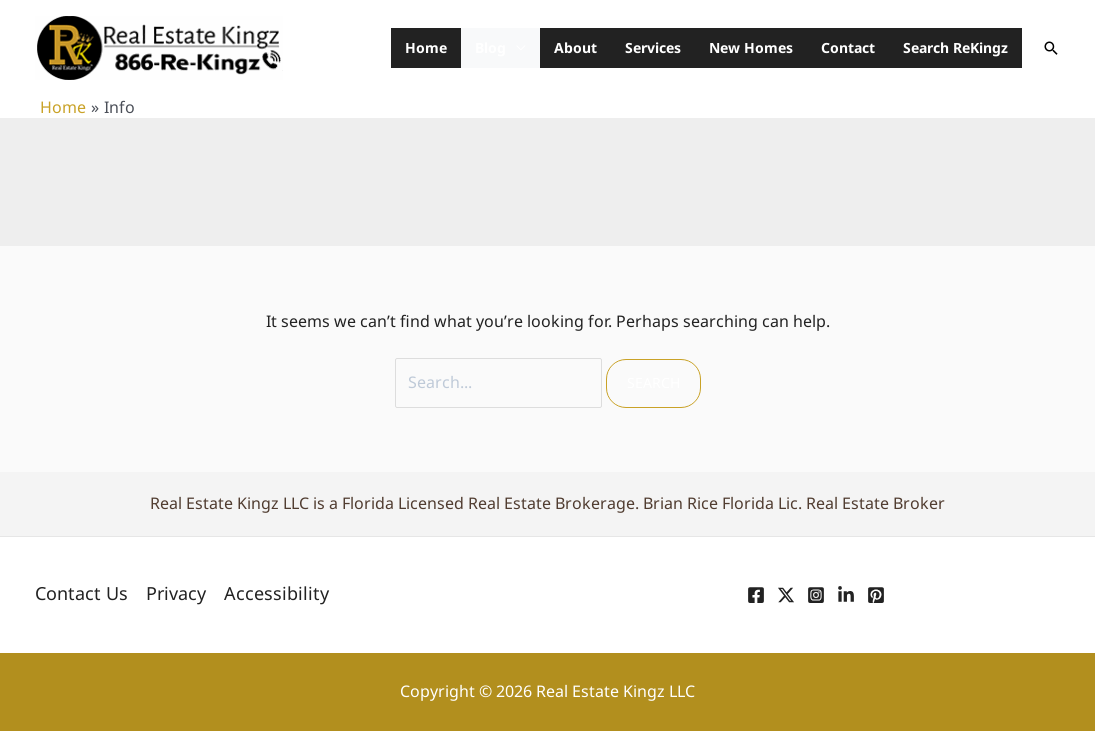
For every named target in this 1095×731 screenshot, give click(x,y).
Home (426, 47)
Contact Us (81, 593)
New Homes (751, 47)
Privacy (176, 593)
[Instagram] (816, 595)
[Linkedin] (846, 595)
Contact (848, 47)
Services (653, 47)
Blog (490, 47)
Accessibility (276, 593)
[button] (1051, 48)
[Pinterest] (876, 595)
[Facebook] (756, 595)
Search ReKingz (955, 47)
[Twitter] (786, 595)
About (575, 47)
